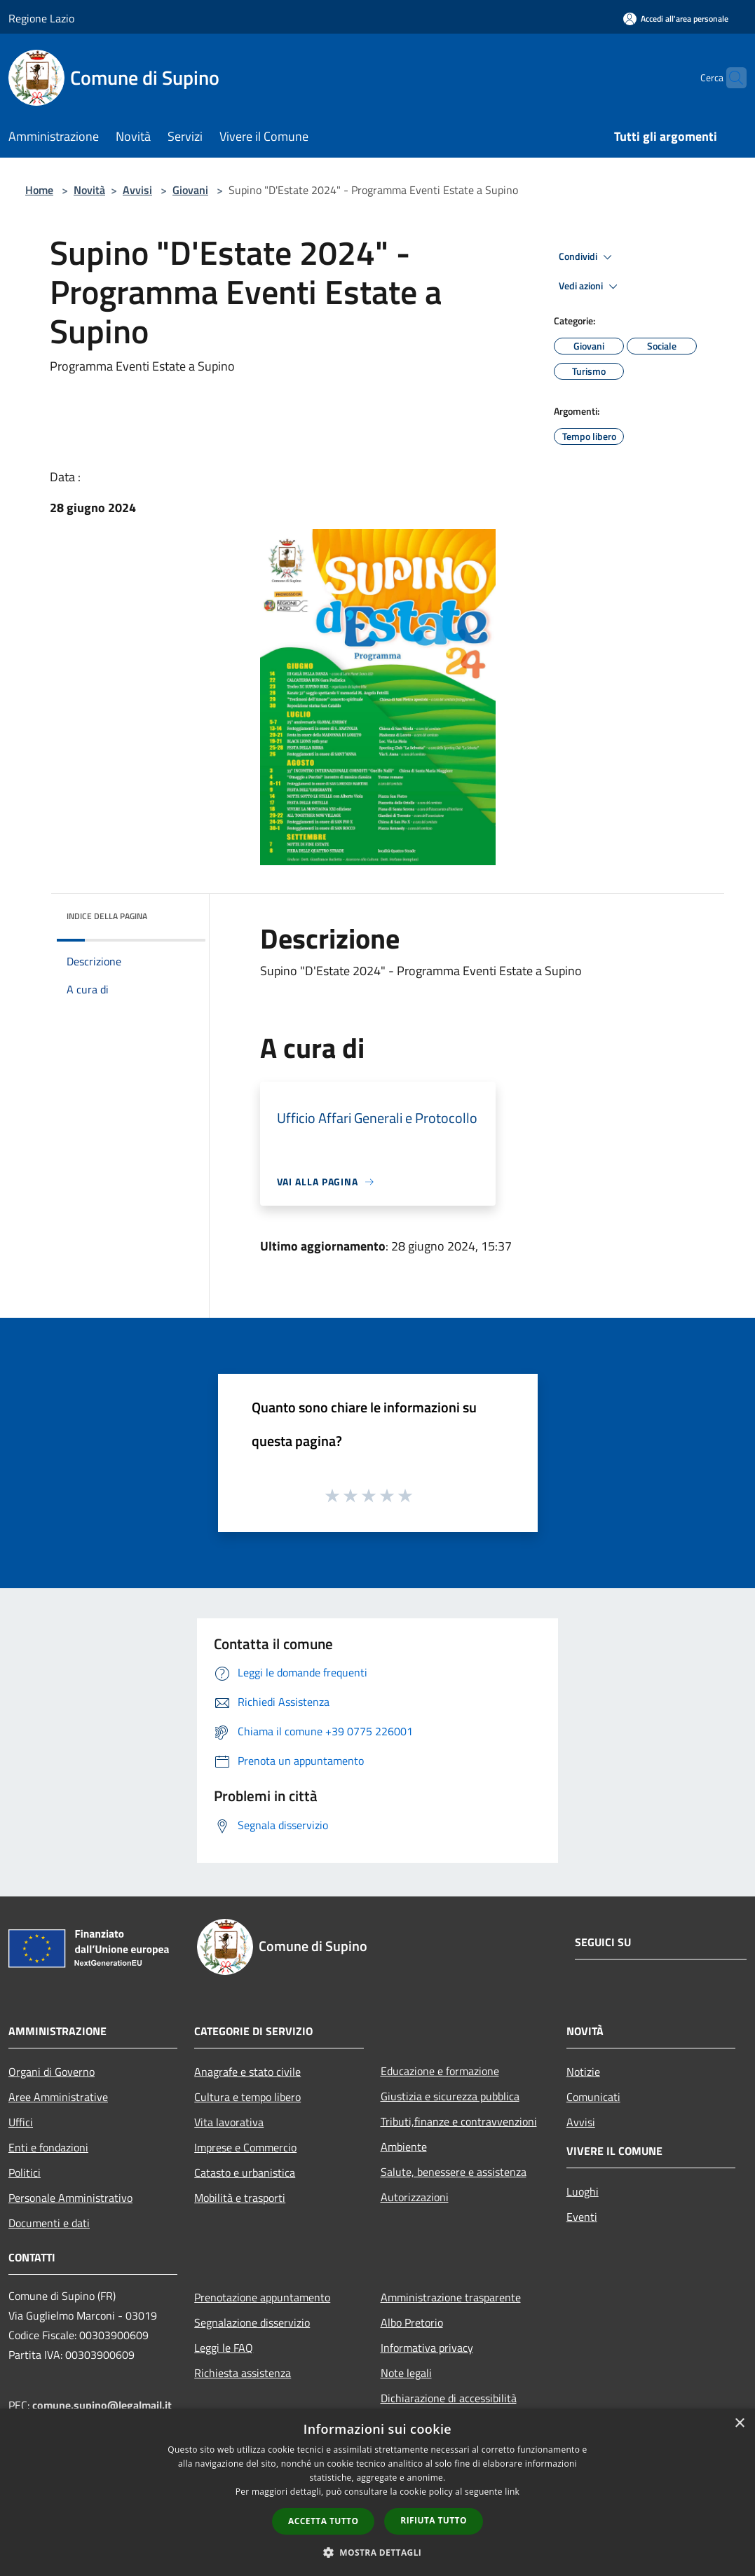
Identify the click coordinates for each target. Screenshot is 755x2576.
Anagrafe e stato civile (247, 2071)
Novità (89, 189)
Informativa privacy (427, 2347)
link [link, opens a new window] (512, 2492)
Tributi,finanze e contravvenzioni (459, 2121)
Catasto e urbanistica (244, 2172)
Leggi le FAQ (223, 2347)
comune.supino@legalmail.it (102, 2405)
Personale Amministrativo (70, 2197)
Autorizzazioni (415, 2197)
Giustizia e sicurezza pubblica (450, 2096)
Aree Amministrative (58, 2096)
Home (39, 189)
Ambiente (404, 2146)
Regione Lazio (41, 18)
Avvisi (137, 189)
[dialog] (377, 2492)
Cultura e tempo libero (247, 2096)
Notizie (583, 2071)
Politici (24, 2172)
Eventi (581, 2216)
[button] (378, 2552)
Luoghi (582, 2191)
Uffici (20, 2122)
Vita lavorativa (229, 2122)
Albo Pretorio (412, 2322)
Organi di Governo (51, 2071)
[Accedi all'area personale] (676, 18)
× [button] (739, 2423)
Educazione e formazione (440, 2070)
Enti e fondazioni (48, 2147)
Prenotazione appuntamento (262, 2297)
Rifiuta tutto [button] (433, 2520)
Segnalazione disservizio (252, 2322)
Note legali (406, 2372)
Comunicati (593, 2096)
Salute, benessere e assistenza (453, 2171)
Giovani (190, 189)
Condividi (587, 257)
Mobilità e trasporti (239, 2197)
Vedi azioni (590, 286)
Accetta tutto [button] (323, 2521)
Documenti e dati (49, 2223)
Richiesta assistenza (242, 2372)
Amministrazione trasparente (451, 2297)
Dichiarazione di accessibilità (449, 2398)
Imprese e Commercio (245, 2147)
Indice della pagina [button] (107, 916)
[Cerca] (730, 78)
